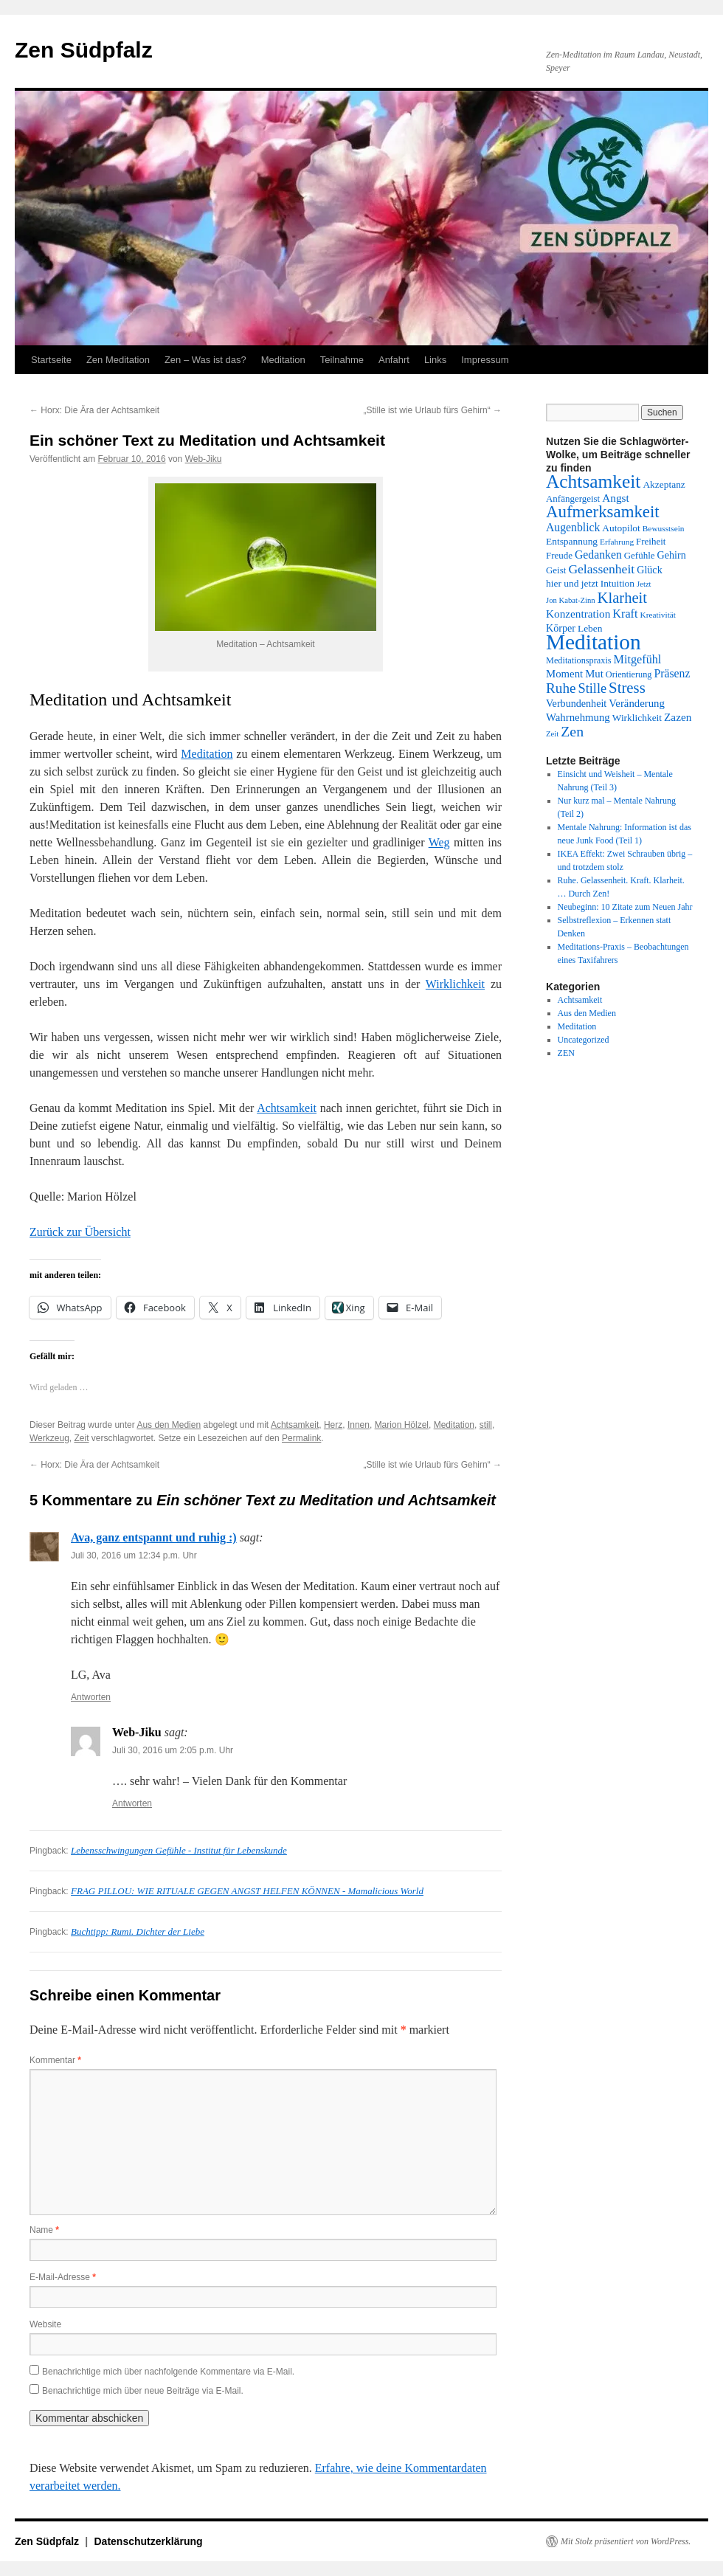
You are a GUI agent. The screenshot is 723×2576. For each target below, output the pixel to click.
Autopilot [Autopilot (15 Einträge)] (621, 527)
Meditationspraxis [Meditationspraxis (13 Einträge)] (579, 660)
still (486, 1425)
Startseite (51, 359)
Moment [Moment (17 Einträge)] (564, 674)
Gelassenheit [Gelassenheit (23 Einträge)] (601, 569)
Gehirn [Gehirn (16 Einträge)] (671, 555)
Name (44, 2230)
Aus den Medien (168, 1425)
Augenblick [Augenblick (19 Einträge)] (573, 527)
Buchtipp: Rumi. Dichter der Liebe (137, 1931)
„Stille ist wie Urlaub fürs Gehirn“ (433, 410)
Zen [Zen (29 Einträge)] (572, 731)
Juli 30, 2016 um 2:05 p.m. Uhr (172, 1750)
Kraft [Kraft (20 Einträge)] (624, 614)
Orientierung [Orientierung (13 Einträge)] (629, 674)
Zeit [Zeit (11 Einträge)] (552, 734)
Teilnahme (342, 359)
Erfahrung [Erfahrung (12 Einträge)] (617, 541)
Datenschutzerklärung (148, 2541)
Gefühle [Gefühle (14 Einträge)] (639, 555)
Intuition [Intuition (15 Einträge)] (617, 583)
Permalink (301, 1438)
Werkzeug (49, 1438)
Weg (439, 842)
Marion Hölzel (402, 1425)
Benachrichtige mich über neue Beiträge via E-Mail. (142, 2391)
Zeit (81, 1438)
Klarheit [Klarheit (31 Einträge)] (622, 598)
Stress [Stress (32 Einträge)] (627, 687)
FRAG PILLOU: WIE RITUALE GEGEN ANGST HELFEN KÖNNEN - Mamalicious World (247, 1890)
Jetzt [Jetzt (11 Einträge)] (644, 584)
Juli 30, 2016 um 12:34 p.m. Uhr (134, 1555)
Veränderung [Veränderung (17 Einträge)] (637, 703)
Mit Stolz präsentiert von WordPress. (626, 2541)
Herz (333, 1425)
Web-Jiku (203, 459)
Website (45, 2324)
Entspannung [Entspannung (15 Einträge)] (572, 541)
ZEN (566, 1053)
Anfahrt (393, 359)
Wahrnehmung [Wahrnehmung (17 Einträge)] (578, 717)
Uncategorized (583, 1040)
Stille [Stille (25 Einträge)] (592, 688)
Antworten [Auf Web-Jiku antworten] (132, 1803)
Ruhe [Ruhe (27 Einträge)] (561, 688)
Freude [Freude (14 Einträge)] (559, 555)
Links (435, 359)
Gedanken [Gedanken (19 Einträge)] (598, 554)
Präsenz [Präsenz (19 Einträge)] (672, 673)
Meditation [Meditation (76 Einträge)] (593, 642)
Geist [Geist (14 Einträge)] (556, 570)
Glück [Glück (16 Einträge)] (649, 570)
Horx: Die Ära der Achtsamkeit (94, 410)
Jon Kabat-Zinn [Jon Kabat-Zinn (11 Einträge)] (570, 600)
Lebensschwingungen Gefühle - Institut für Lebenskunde (179, 1850)
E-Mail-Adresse (63, 2277)
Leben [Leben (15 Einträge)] (590, 628)
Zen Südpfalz (84, 50)
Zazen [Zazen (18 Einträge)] (677, 717)
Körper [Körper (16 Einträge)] (560, 628)
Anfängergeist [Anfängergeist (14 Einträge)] (573, 498)
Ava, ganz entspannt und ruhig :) (154, 1537)
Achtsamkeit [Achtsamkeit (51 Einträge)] (593, 481)
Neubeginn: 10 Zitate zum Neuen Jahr (625, 907)
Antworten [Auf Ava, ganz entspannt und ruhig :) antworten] (91, 1697)
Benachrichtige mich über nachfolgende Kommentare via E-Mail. (168, 2371)
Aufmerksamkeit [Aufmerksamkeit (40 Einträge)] (603, 512)
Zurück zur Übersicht (80, 1232)
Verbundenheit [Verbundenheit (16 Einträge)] (576, 703)
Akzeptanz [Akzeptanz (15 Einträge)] (664, 484)
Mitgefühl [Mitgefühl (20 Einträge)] (638, 659)
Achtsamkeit (286, 1108)
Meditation (283, 359)
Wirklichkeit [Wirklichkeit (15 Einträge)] (637, 717)
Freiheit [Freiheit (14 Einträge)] (650, 541)
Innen (358, 1425)
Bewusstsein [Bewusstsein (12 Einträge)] (664, 528)
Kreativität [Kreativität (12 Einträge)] (658, 614)
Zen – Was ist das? (205, 359)
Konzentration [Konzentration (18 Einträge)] (578, 613)
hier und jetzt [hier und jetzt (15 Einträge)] (572, 583)
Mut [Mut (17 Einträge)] (594, 674)
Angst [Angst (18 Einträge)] (615, 497)
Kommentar (55, 2060)
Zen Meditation (118, 359)
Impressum (484, 359)
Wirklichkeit (455, 984)
